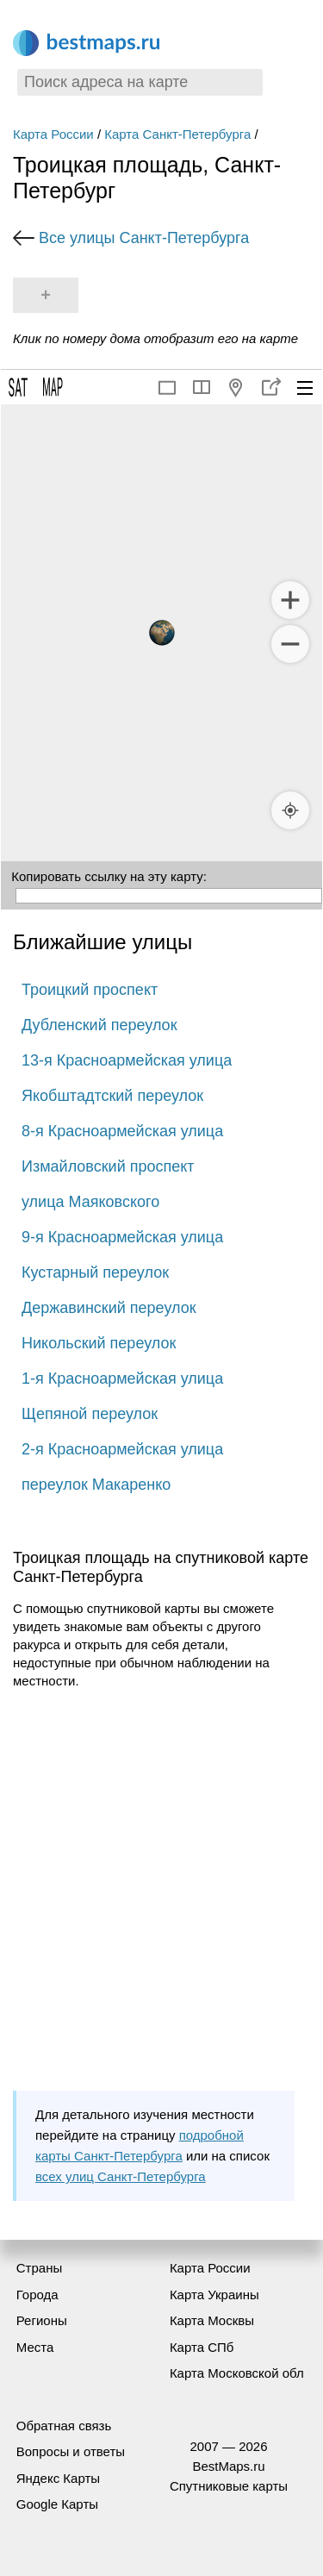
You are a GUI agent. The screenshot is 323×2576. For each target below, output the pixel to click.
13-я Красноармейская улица (127, 1060)
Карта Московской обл (237, 2373)
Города (37, 2294)
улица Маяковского (90, 1201)
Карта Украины (214, 2294)
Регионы (41, 2320)
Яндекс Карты (58, 2478)
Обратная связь (64, 2425)
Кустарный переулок (95, 1272)
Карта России (53, 134)
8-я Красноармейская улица (122, 1131)
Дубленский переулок (99, 1025)
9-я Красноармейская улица (122, 1237)
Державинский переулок (109, 1307)
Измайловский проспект (108, 1166)
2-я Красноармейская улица (122, 1449)
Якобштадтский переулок (112, 1095)
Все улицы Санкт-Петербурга (144, 238)
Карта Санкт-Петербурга (177, 134)
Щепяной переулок (90, 1413)
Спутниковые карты (229, 2486)
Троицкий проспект (90, 989)
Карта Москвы (212, 2320)
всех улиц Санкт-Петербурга (120, 2176)
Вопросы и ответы (70, 2451)
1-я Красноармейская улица (122, 1378)
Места (35, 2347)
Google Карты (57, 2504)
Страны (39, 2267)
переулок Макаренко (96, 1484)
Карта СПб (202, 2347)
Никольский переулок (99, 1343)
